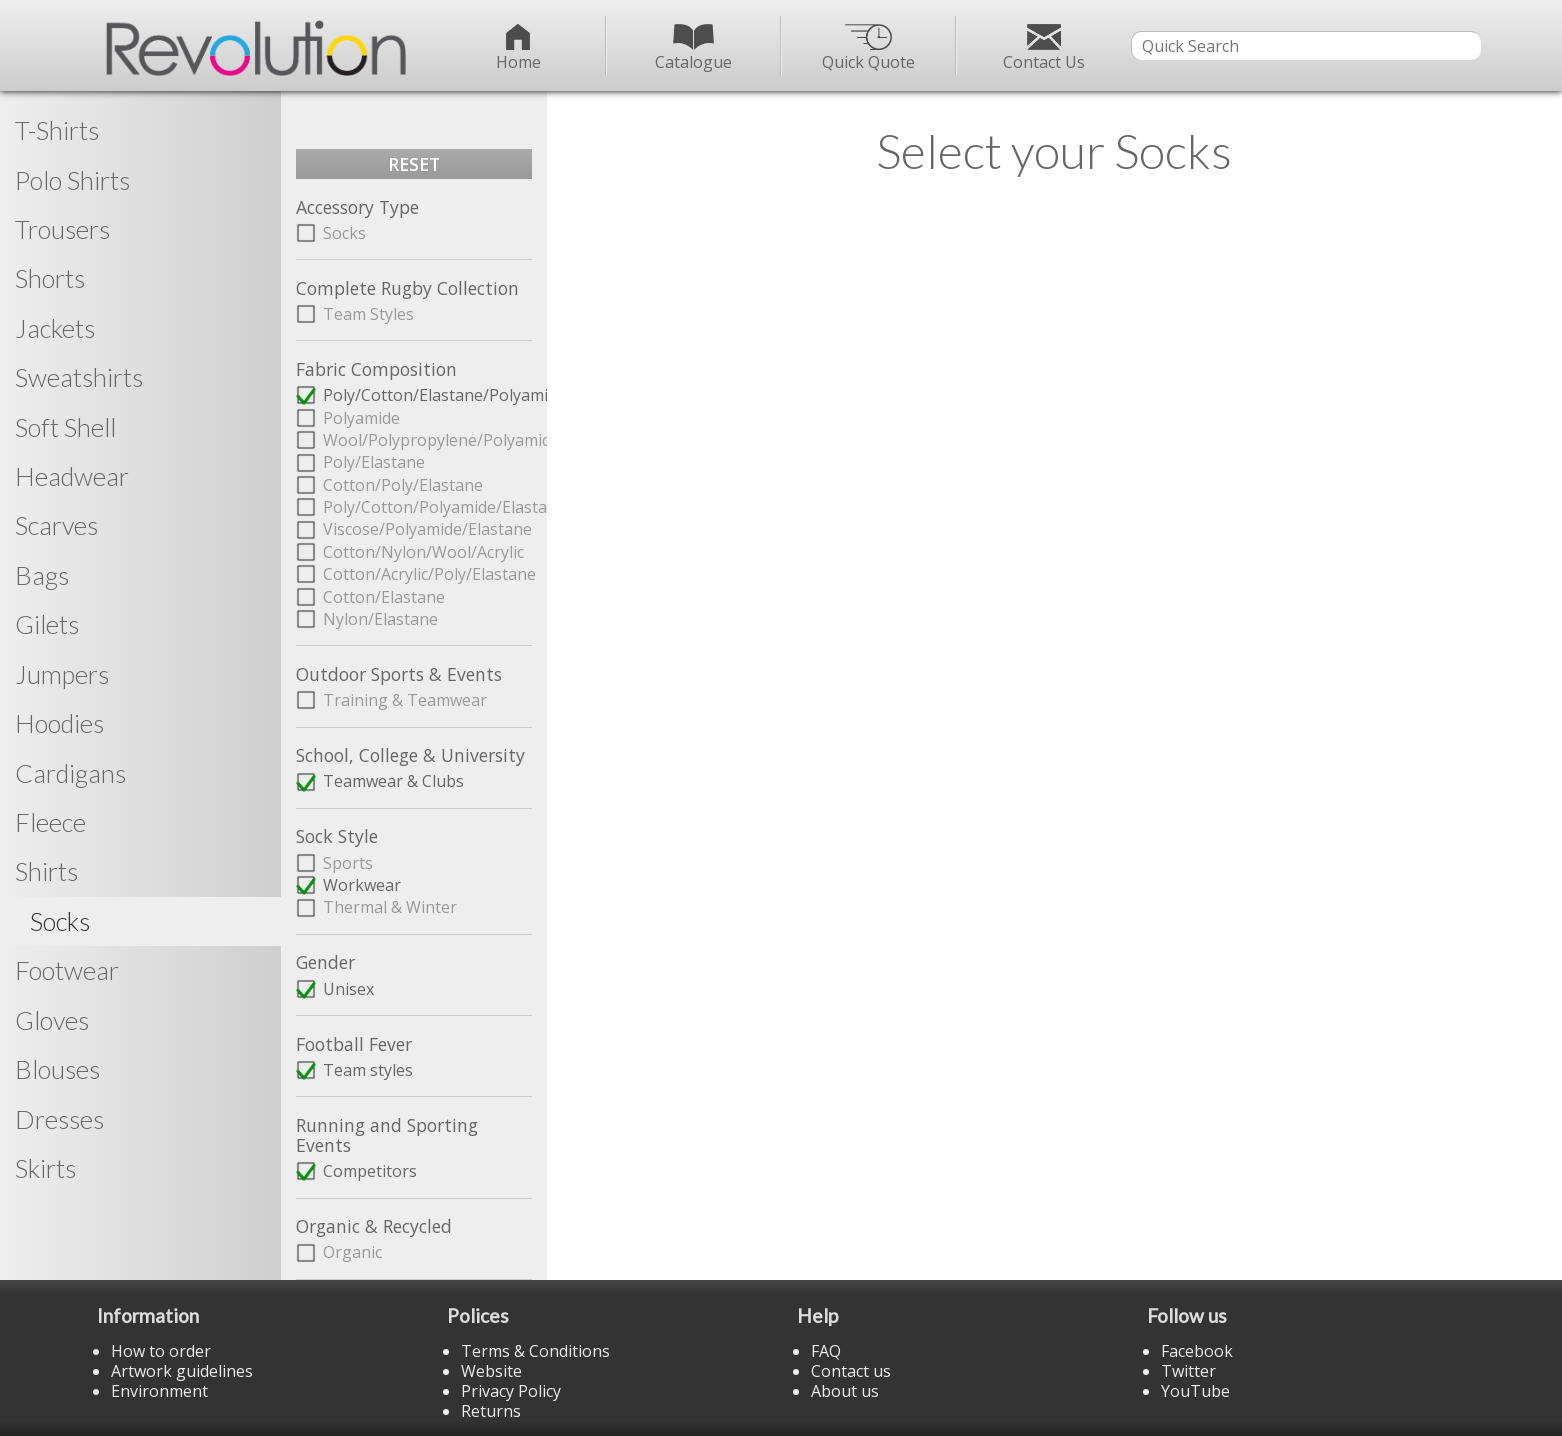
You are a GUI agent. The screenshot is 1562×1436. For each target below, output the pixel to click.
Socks (344, 233)
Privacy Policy (511, 1391)
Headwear (72, 476)
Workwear (362, 885)
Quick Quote (868, 48)
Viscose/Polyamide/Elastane (427, 529)
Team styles (368, 1070)
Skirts (45, 1168)
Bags (42, 575)
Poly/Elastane (374, 462)
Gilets (47, 624)
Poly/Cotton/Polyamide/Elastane (427, 507)
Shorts (50, 278)
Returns (491, 1411)
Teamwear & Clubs (393, 781)
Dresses (59, 1119)
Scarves (56, 525)
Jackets (55, 328)
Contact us (851, 1371)
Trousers (62, 229)
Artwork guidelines (182, 1371)
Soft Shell (65, 427)
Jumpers (62, 674)
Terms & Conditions (535, 1351)
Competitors (370, 1171)
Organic (352, 1252)
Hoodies (59, 723)
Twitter (1188, 1371)
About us (845, 1391)
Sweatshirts (79, 377)
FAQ (826, 1351)
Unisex (348, 989)
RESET (414, 164)
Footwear (67, 970)
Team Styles (368, 314)
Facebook (1197, 1351)
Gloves (52, 1020)
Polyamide (361, 418)
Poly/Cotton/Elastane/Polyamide (427, 395)
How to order (161, 1351)
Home (518, 48)
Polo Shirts (72, 180)
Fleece (50, 822)
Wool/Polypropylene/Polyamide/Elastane (427, 440)
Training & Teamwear (405, 700)
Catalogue (693, 48)
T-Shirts (57, 130)
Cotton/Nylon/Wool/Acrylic (423, 552)
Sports (348, 863)
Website (491, 1371)
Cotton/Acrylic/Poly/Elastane (427, 574)
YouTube (1195, 1391)
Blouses (57, 1069)
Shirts (46, 871)
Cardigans (70, 773)
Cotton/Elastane (384, 597)
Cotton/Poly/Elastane (403, 485)
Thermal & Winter (390, 907)
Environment (159, 1391)
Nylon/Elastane (380, 619)
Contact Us (1044, 48)
